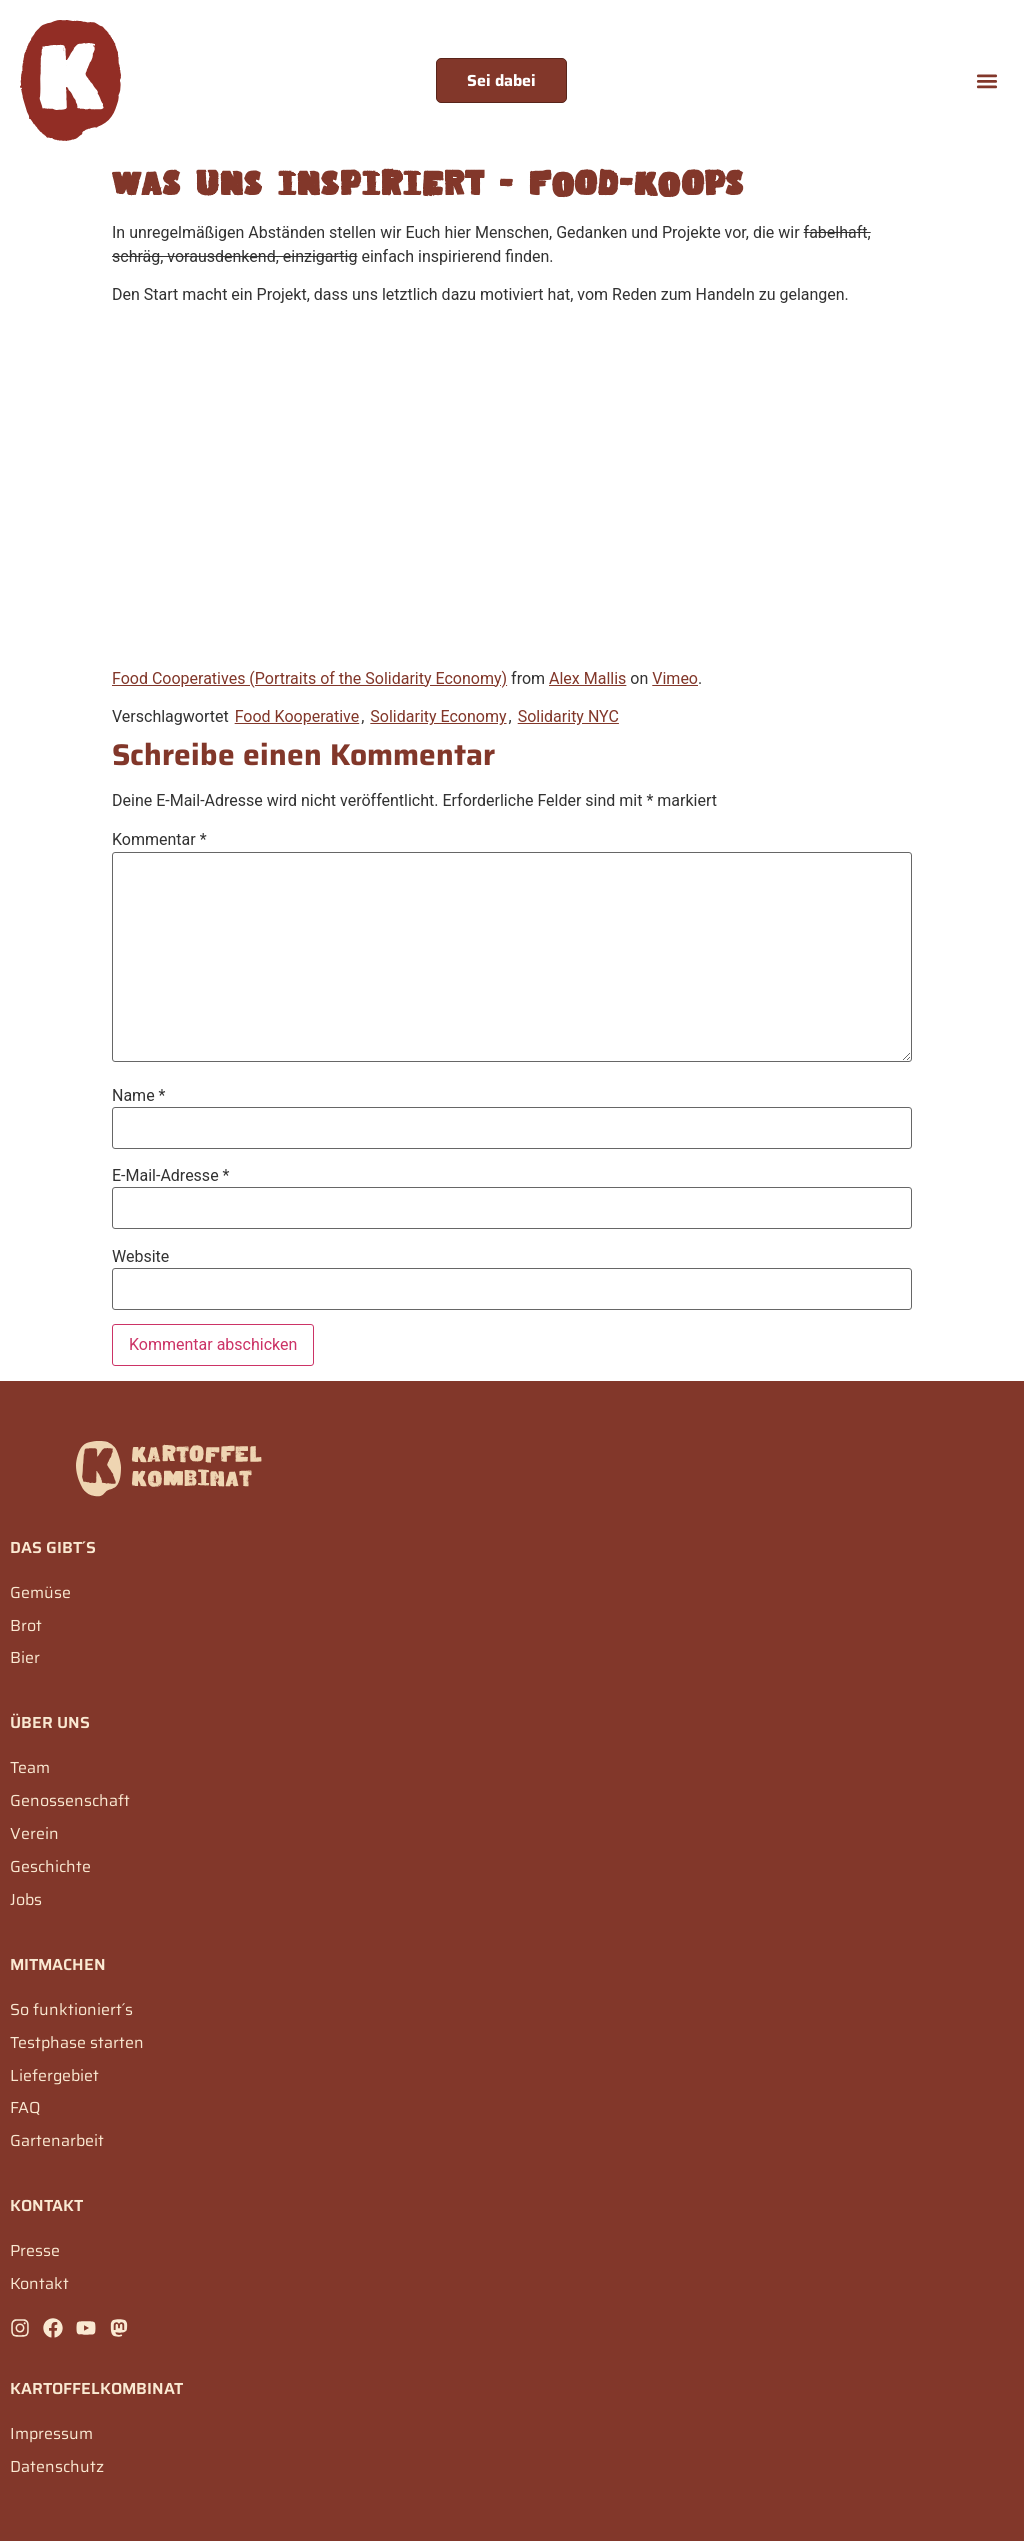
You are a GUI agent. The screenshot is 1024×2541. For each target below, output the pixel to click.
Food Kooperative (297, 716)
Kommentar (159, 840)
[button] (987, 80)
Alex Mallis (587, 678)
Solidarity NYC (568, 716)
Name (139, 1096)
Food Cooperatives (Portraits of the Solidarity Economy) (309, 678)
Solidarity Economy (438, 716)
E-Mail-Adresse (170, 1176)
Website (140, 1257)
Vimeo (675, 678)
